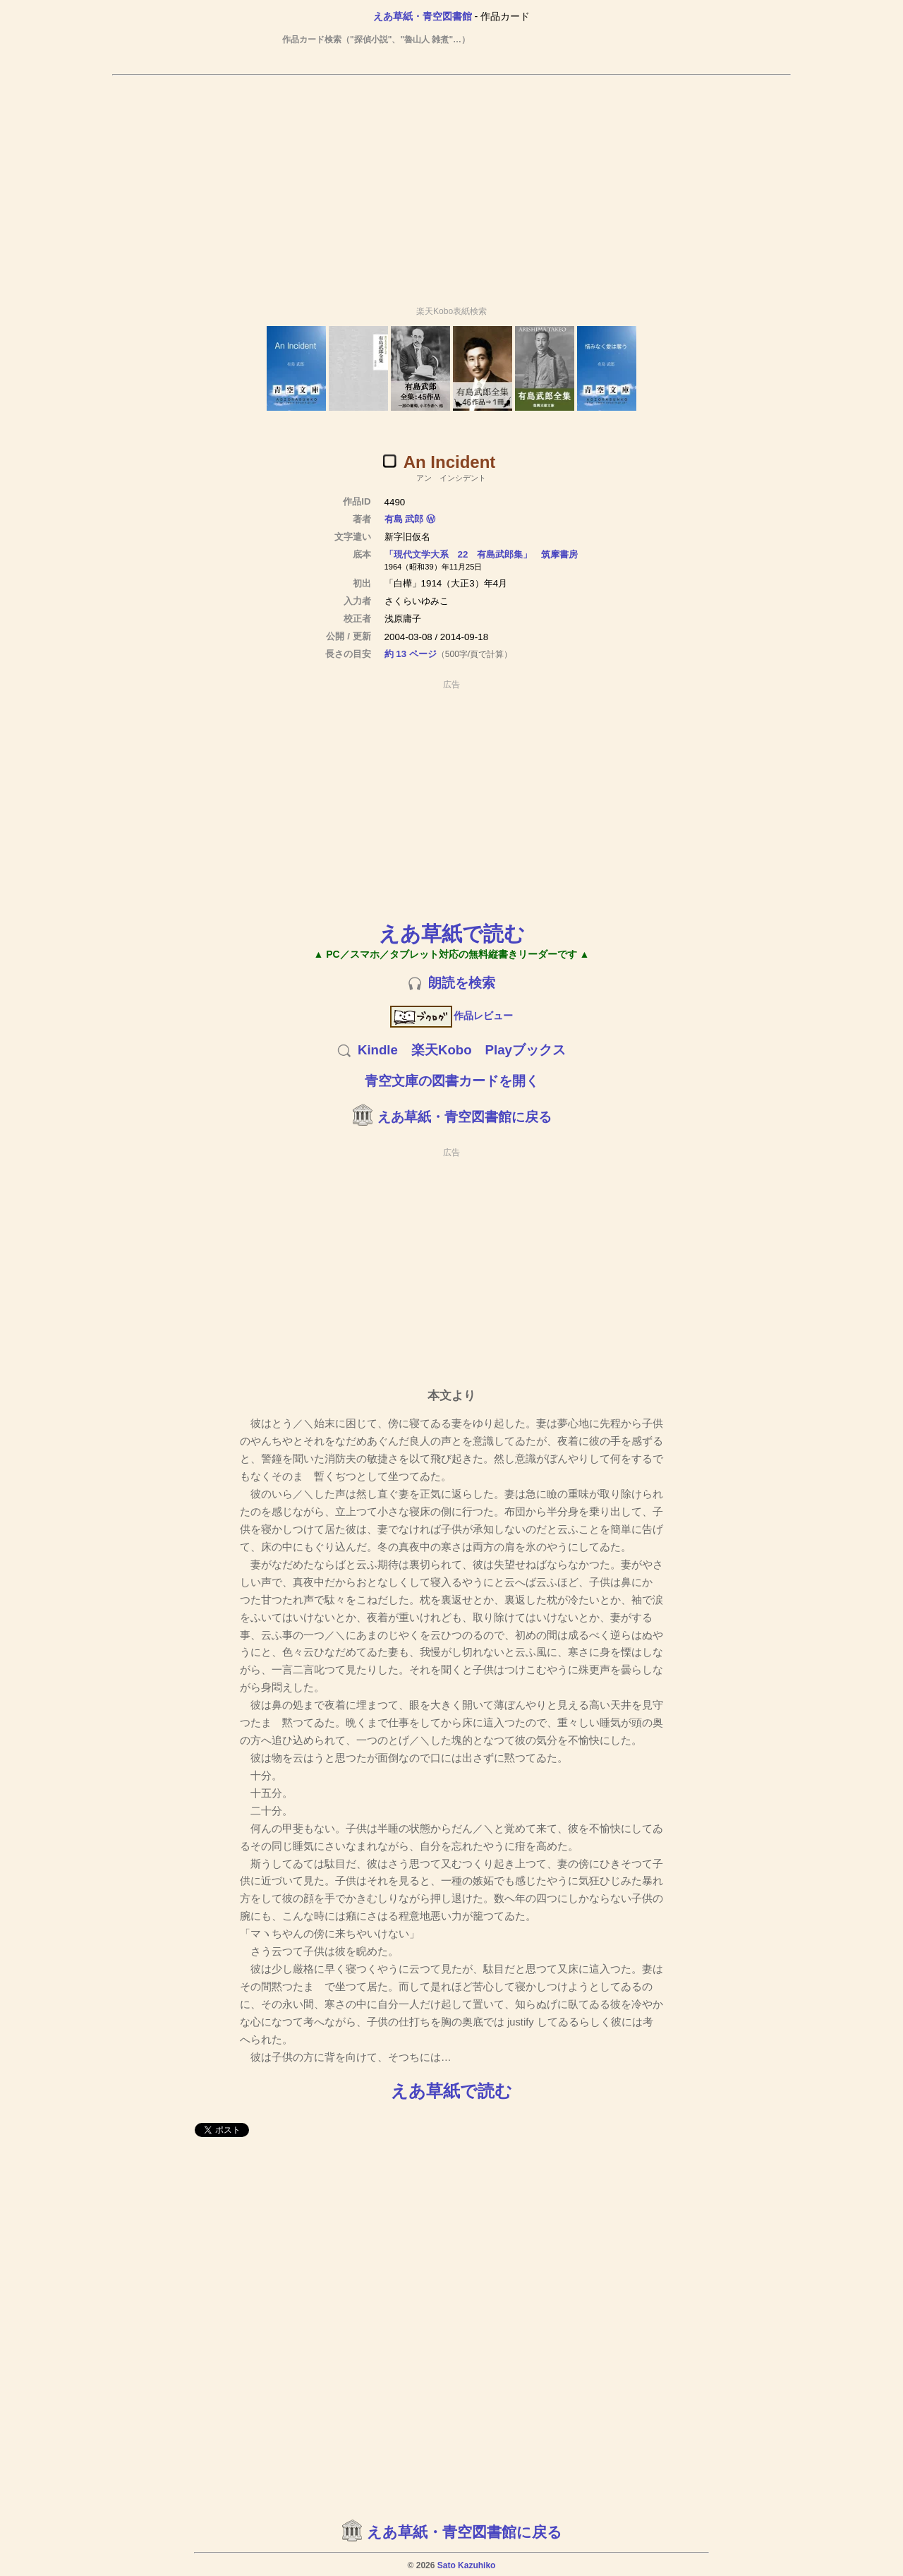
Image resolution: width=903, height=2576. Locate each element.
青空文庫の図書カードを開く (452, 1080)
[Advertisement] (451, 184)
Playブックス (525, 1049)
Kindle (378, 1049)
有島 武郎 (404, 519)
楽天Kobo (441, 1049)
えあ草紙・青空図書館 (422, 16)
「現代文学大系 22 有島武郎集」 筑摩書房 (481, 554)
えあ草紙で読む (452, 933)
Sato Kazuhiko (466, 2565)
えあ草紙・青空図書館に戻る (464, 1116)
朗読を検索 (461, 982)
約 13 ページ (410, 654)
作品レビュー (452, 1015)
